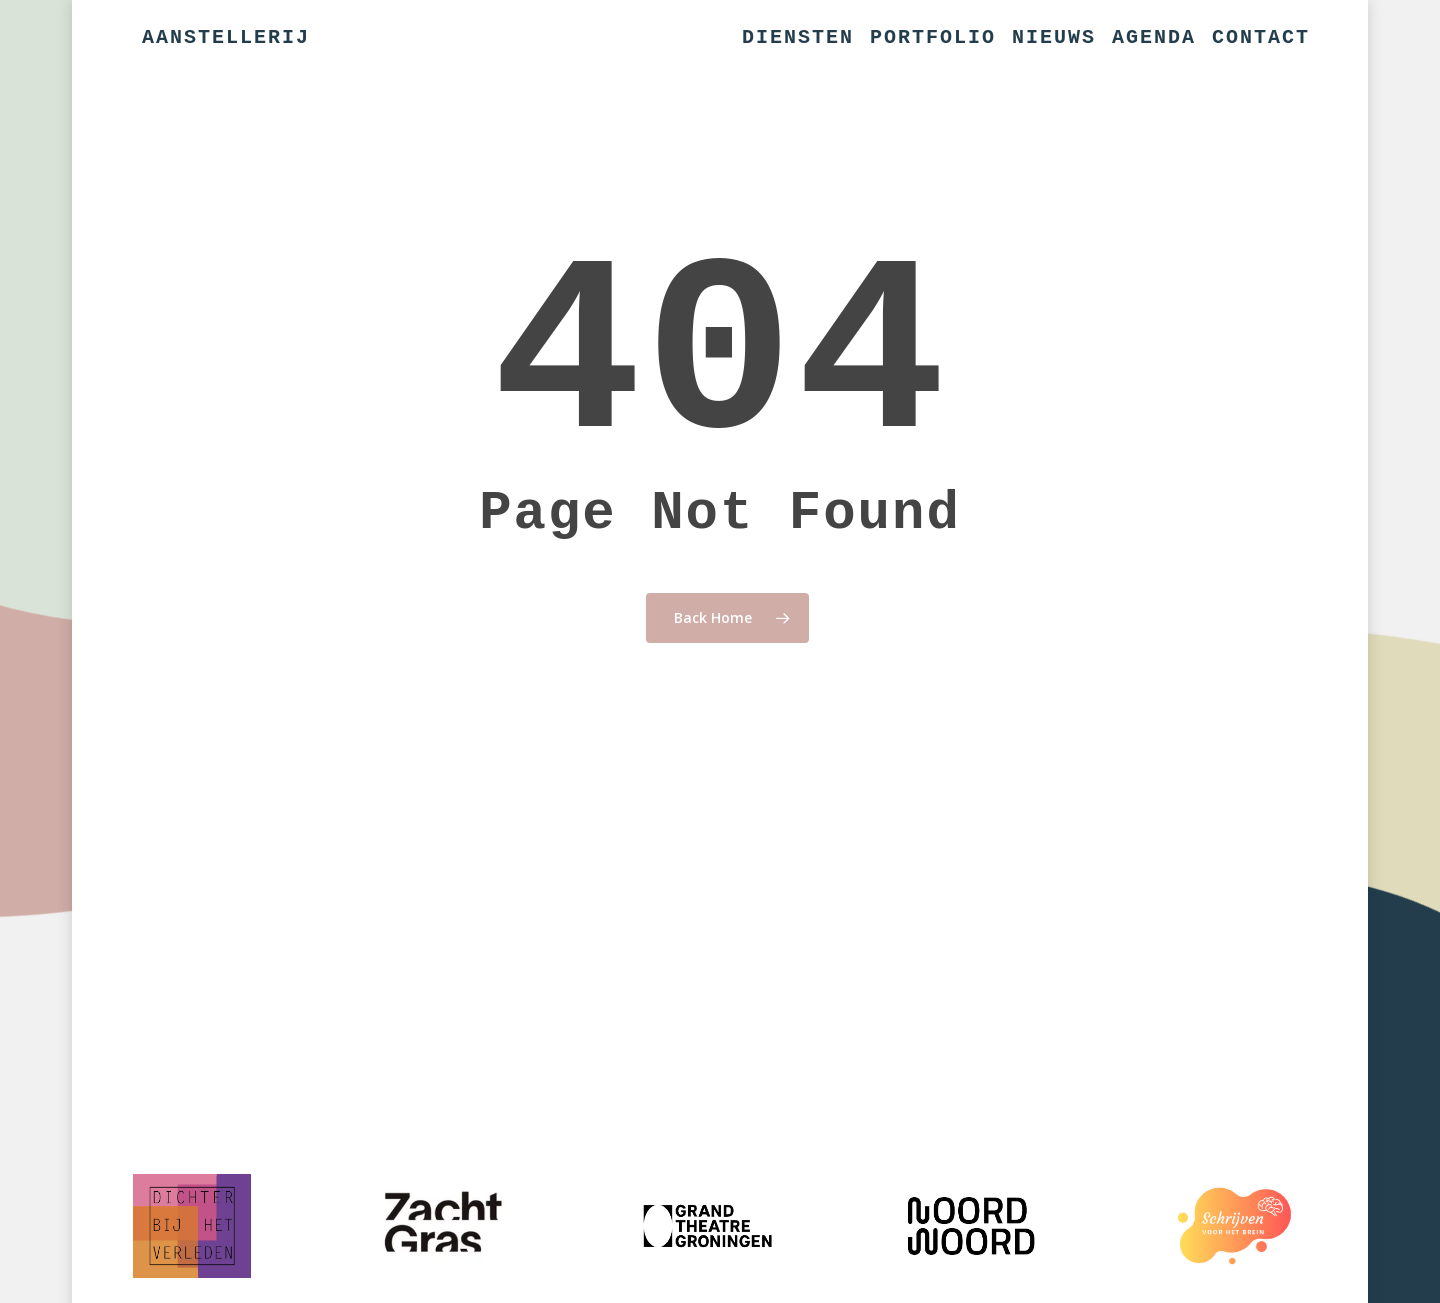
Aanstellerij (226, 38)
